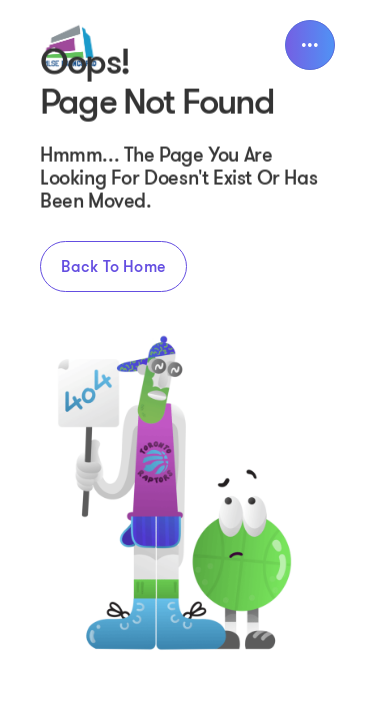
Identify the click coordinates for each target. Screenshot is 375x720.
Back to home (113, 266)
